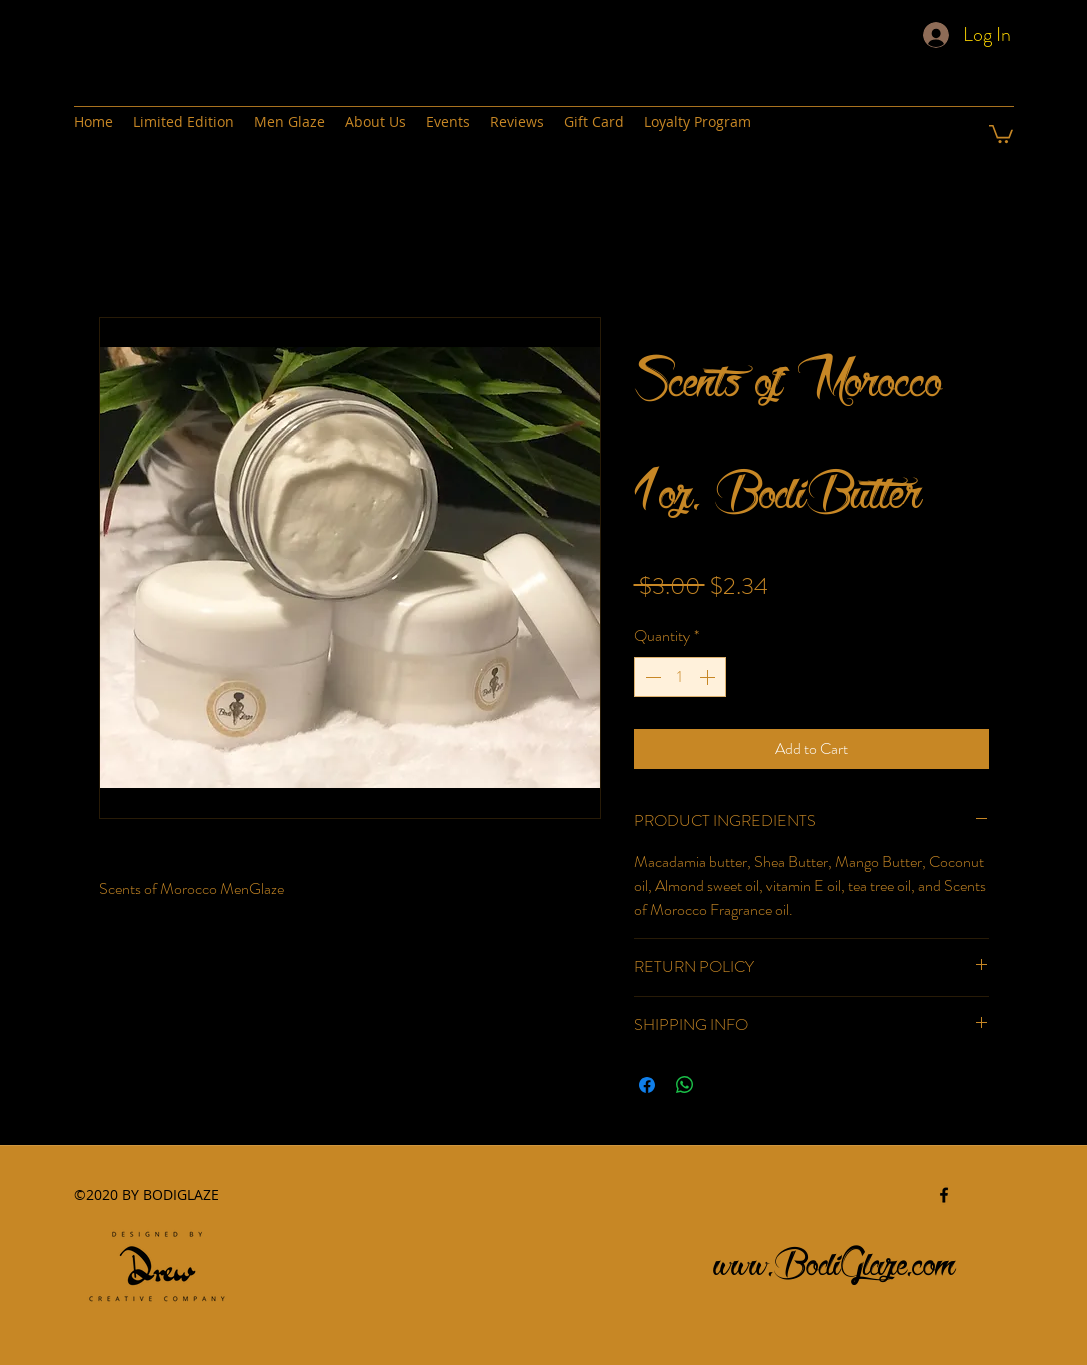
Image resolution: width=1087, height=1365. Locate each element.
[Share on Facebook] (647, 1085)
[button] (1001, 133)
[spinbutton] (680, 677)
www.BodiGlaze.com (835, 1258)
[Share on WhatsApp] (685, 1085)
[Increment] (709, 677)
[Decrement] (651, 677)
